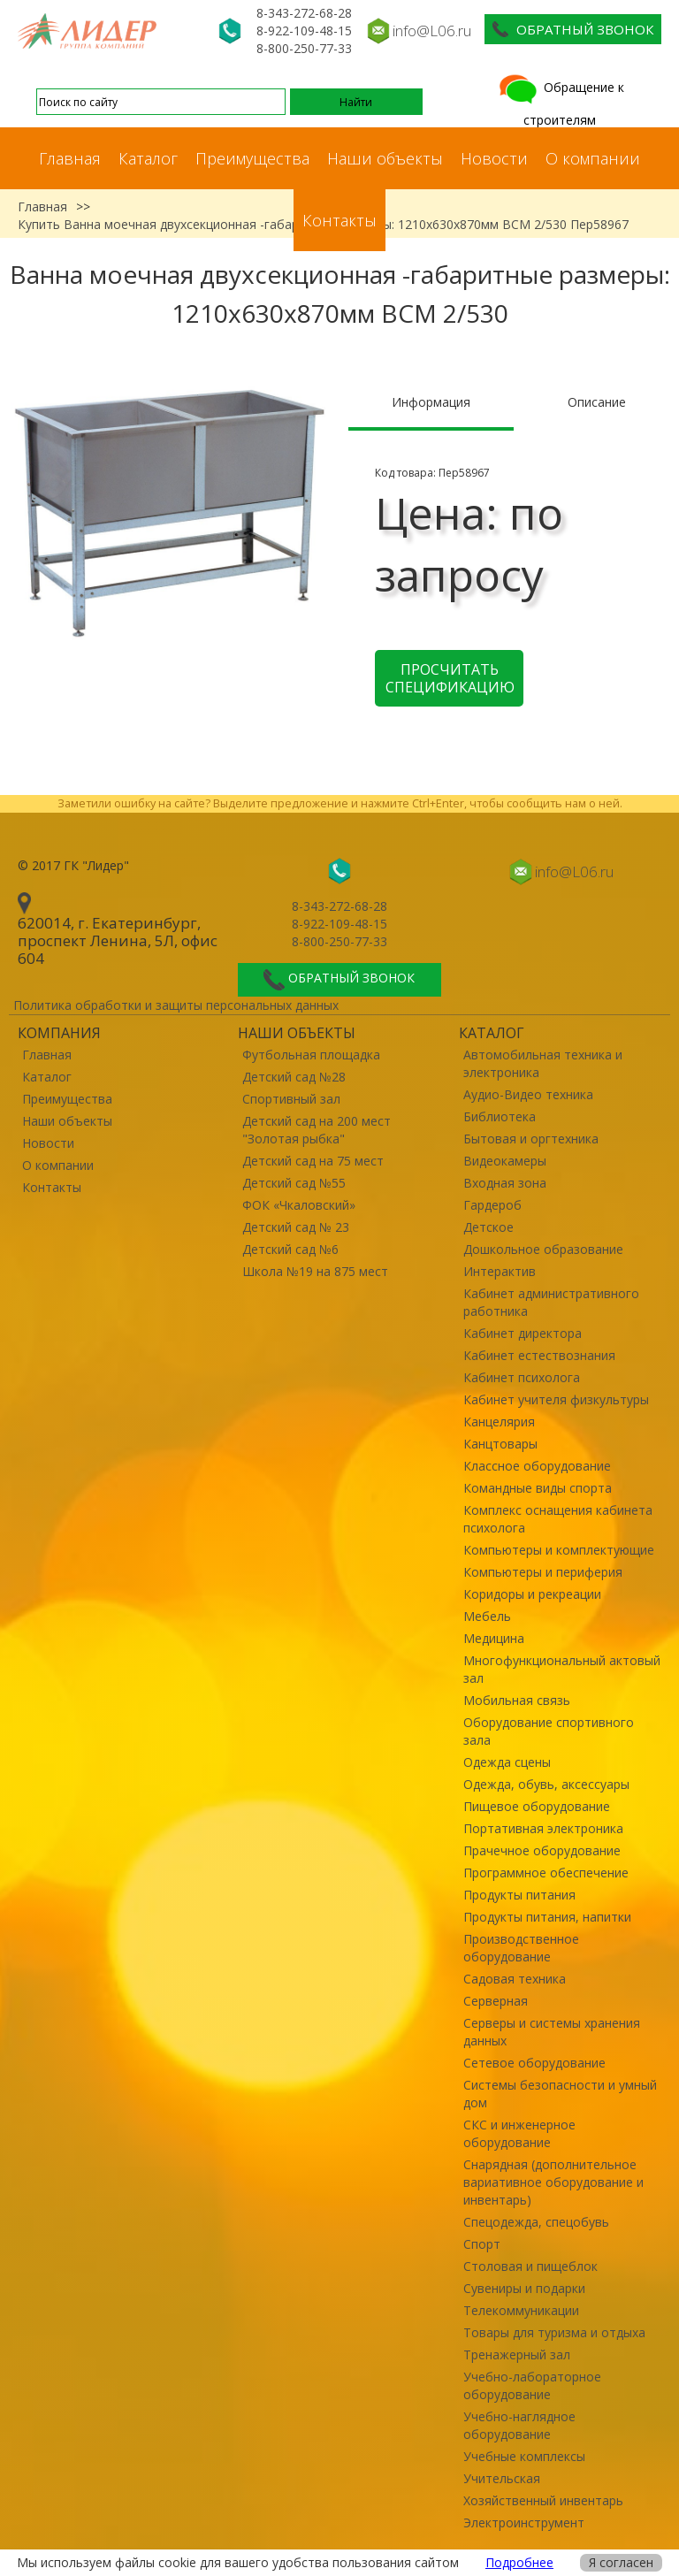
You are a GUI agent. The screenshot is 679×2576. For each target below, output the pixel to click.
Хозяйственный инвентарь (543, 2500)
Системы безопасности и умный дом (560, 2093)
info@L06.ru (432, 30)
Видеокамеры (504, 1160)
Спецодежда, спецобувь (536, 2221)
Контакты (339, 220)
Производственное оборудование (521, 1947)
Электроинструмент (523, 2522)
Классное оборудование (537, 1465)
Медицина (493, 1638)
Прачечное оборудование (542, 1850)
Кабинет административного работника (551, 1302)
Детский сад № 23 (295, 1227)
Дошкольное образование (543, 1249)
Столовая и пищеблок (530, 2266)
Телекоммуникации (521, 2310)
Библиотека (499, 1116)
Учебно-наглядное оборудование (519, 2425)
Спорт (481, 2244)
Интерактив (499, 1271)
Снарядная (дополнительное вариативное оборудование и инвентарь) (553, 2182)
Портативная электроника (543, 1828)
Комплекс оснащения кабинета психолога (557, 1519)
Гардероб (492, 1204)
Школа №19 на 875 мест (315, 1271)
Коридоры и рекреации (532, 1594)
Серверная (495, 2000)
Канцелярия (499, 1421)
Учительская (501, 2478)
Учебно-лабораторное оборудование (532, 2385)
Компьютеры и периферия (542, 1571)
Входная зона (504, 1182)
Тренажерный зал (516, 2354)
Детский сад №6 (290, 1249)
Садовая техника (514, 1978)
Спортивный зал (291, 1098)
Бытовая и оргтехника (531, 1138)
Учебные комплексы (524, 2456)
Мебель (487, 1616)
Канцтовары (500, 1443)
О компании (592, 158)
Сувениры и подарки (524, 2288)
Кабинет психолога (521, 1377)
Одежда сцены (507, 1762)
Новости (494, 158)
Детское (488, 1227)
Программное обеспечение (546, 1872)
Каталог (148, 158)
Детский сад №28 (294, 1076)
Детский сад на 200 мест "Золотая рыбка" (316, 1129)
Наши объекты (385, 158)
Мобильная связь (516, 1700)
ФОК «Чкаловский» (298, 1204)
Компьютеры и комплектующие (558, 1549)
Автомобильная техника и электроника (542, 1063)
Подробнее (519, 2562)
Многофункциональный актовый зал (561, 1669)
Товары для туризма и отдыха (554, 2332)
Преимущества (252, 158)
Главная (70, 158)
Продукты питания (519, 1894)
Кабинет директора (522, 1333)
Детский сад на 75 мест (313, 1160)
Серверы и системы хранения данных (551, 2031)
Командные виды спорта (537, 1487)
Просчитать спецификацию (450, 678)
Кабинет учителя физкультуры (556, 1399)
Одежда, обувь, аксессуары (546, 1784)
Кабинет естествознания (539, 1355)
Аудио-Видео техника (528, 1094)
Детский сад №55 (294, 1182)
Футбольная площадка (311, 1054)
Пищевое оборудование (536, 1806)
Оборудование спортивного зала (548, 1731)
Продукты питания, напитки (547, 1916)
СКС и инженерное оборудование (519, 2133)
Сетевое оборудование (534, 2062)
